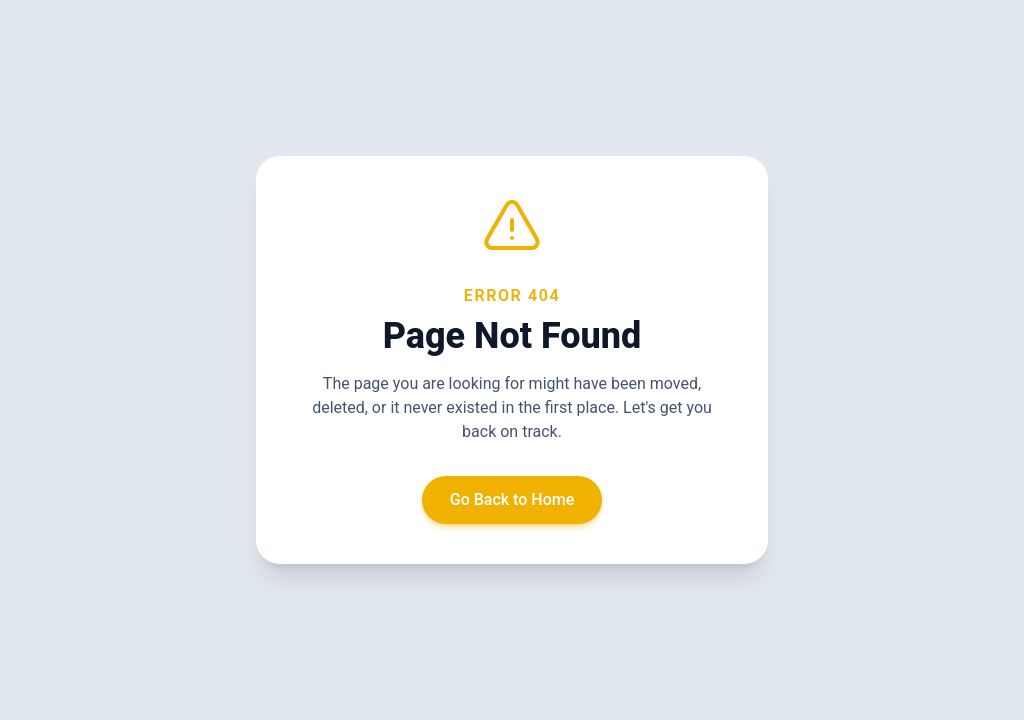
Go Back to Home (512, 499)
